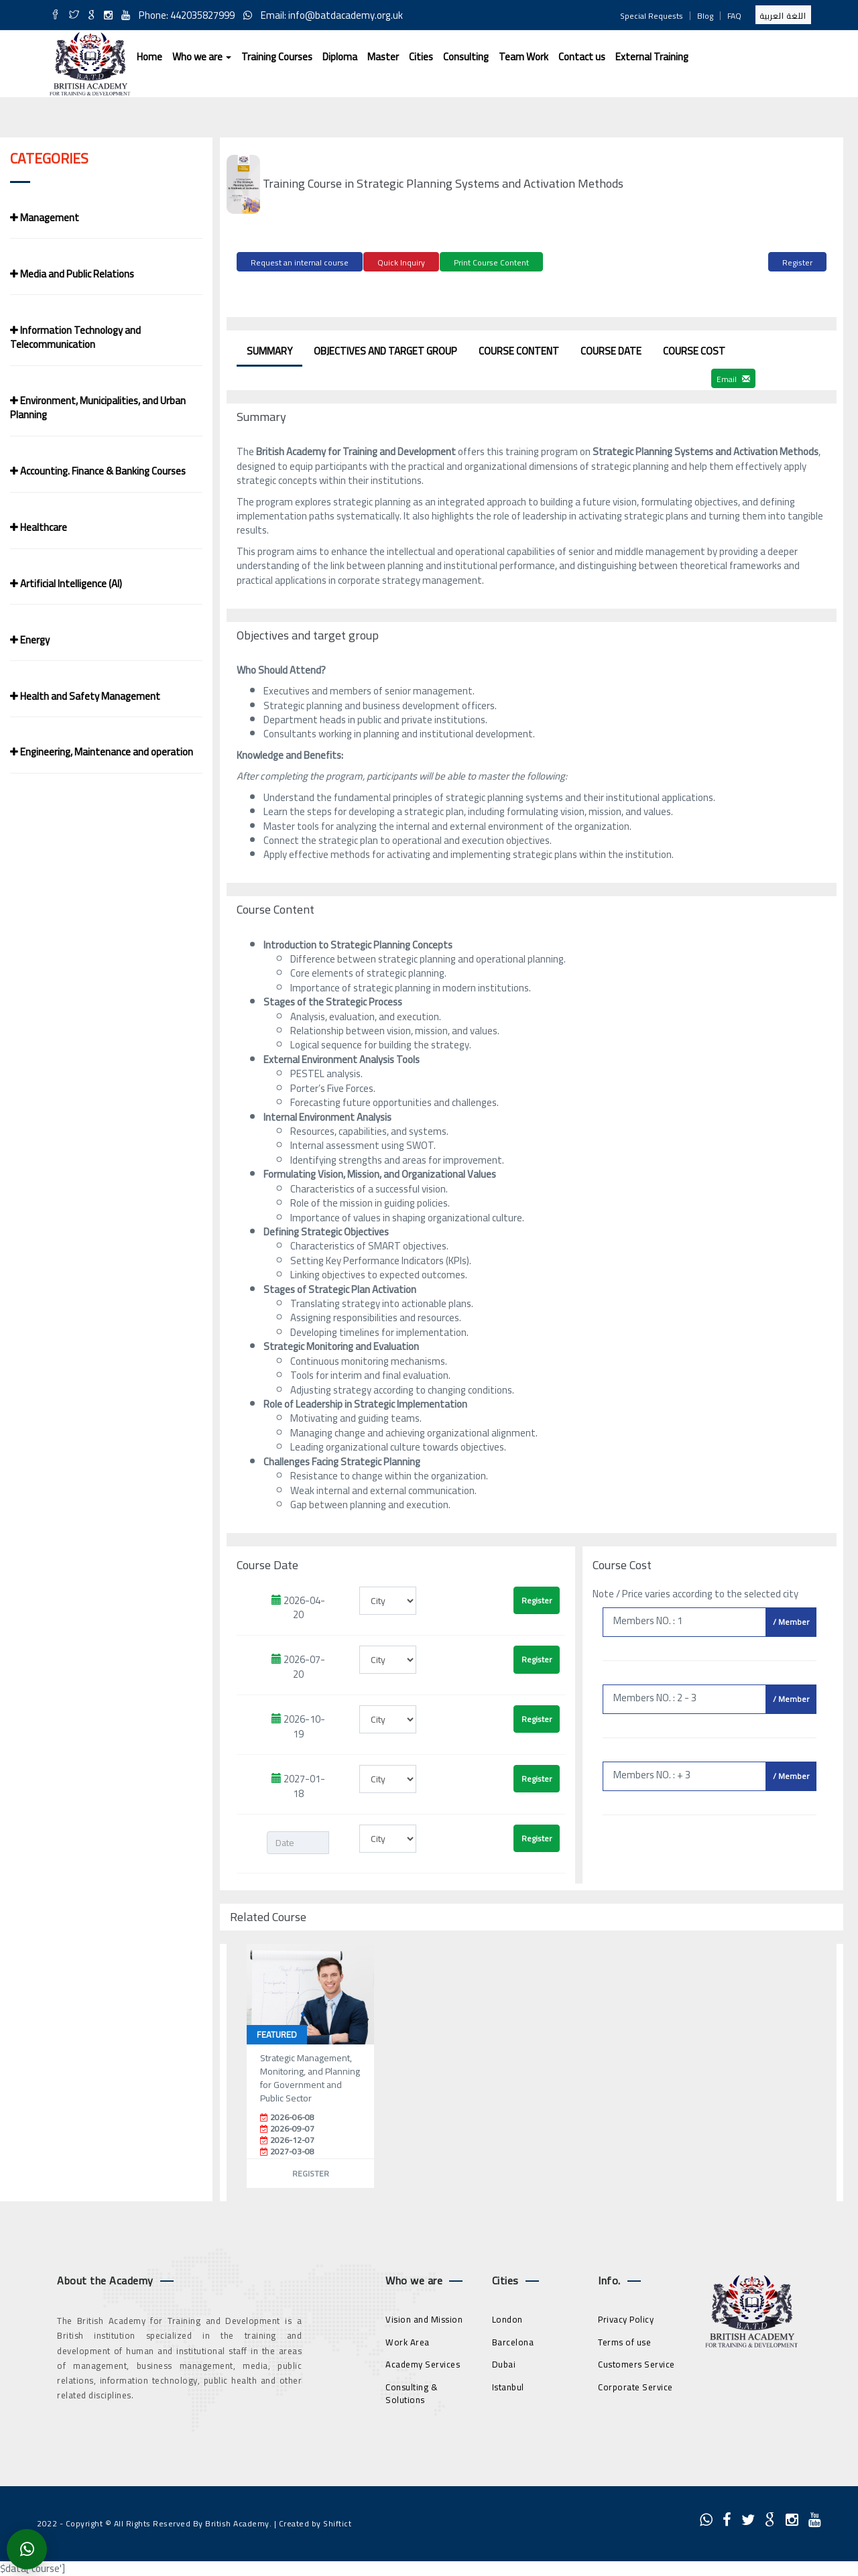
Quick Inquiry (401, 262)
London (507, 2318)
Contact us (581, 56)
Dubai (504, 2363)
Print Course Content (491, 262)
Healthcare (38, 527)
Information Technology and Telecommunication (75, 337)
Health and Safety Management (85, 696)
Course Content (519, 349)
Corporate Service (635, 2385)
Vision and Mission (424, 2318)
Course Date (610, 349)
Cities (421, 56)
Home (149, 56)
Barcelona (513, 2340)
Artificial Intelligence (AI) (66, 583)
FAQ (734, 15)
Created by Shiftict (315, 2522)
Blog (705, 15)
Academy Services (422, 2363)
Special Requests (651, 15)
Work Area (407, 2340)
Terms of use (624, 2340)
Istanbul (508, 2385)
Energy (30, 640)
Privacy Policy (626, 2318)
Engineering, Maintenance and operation (101, 751)
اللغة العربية (783, 15)
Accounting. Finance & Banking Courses (98, 471)
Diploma (339, 56)
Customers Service (636, 2363)
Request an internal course (300, 262)
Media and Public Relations (72, 274)
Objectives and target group (385, 349)
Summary (269, 349)
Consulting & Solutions (411, 2391)
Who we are (201, 56)
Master (383, 56)
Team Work (523, 56)
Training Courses (276, 56)
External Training (651, 56)
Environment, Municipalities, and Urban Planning (98, 407)
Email (733, 377)
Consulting (466, 56)
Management (44, 217)
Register (797, 262)
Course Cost (694, 349)
